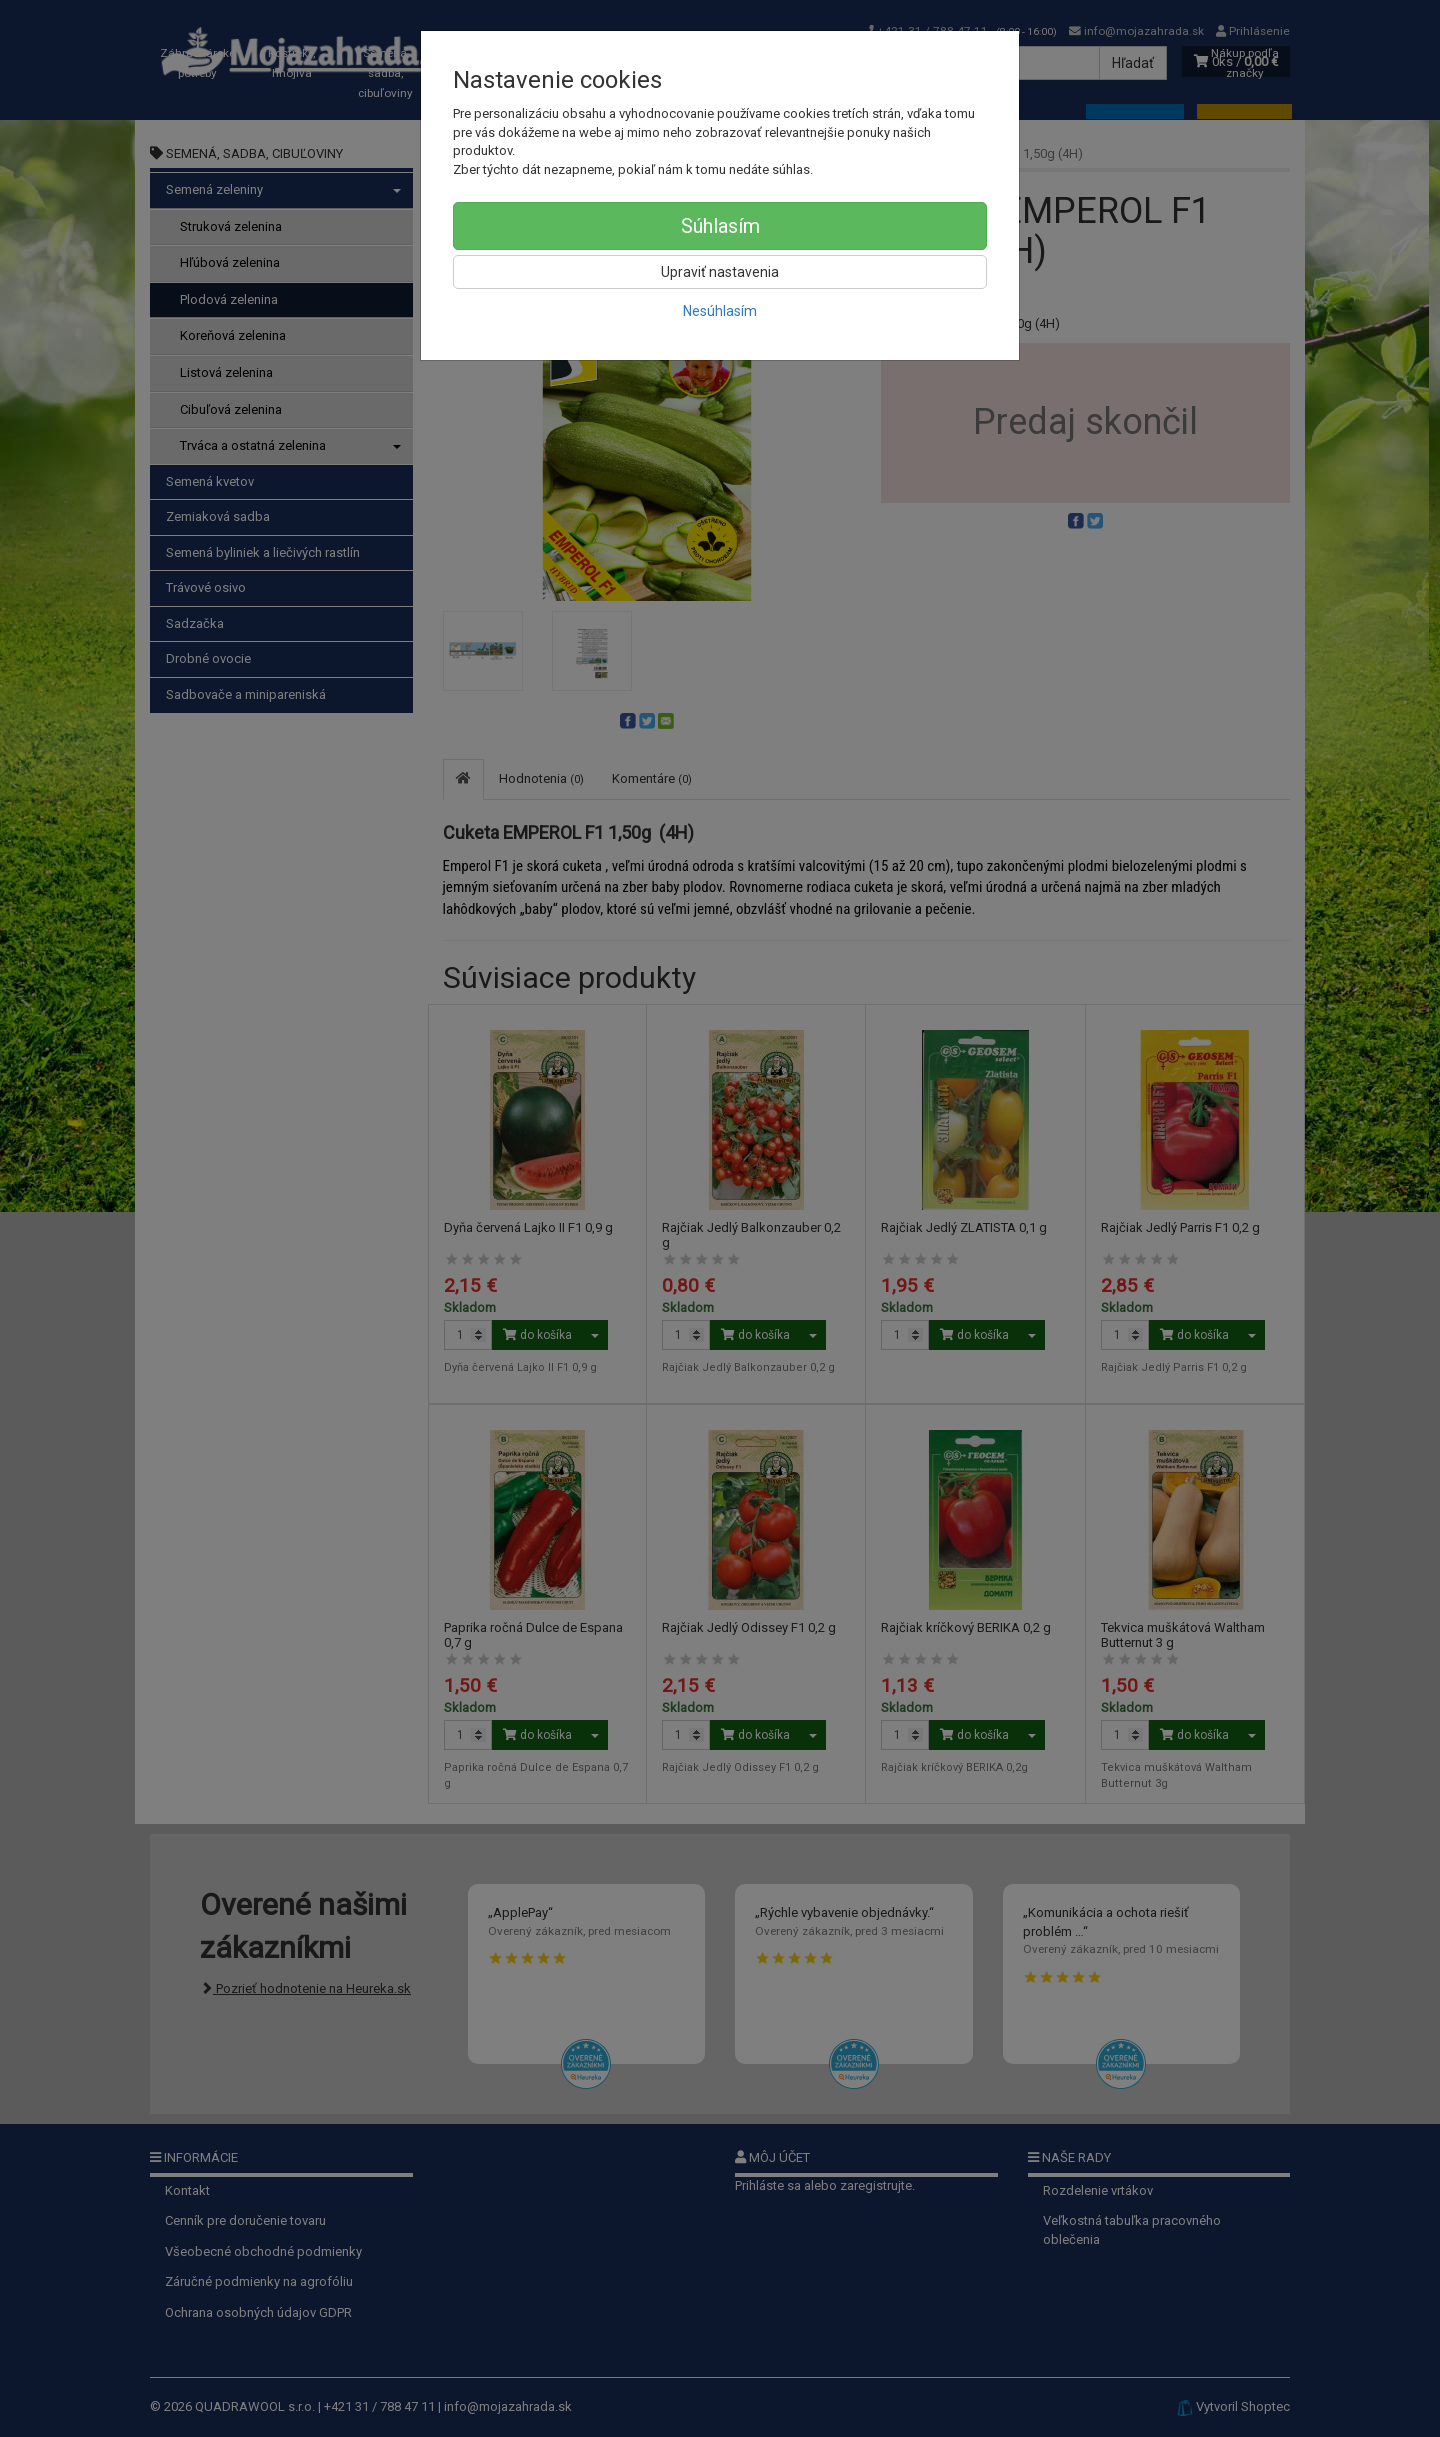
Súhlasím (720, 226)
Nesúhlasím (720, 311)
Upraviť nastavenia (720, 272)
